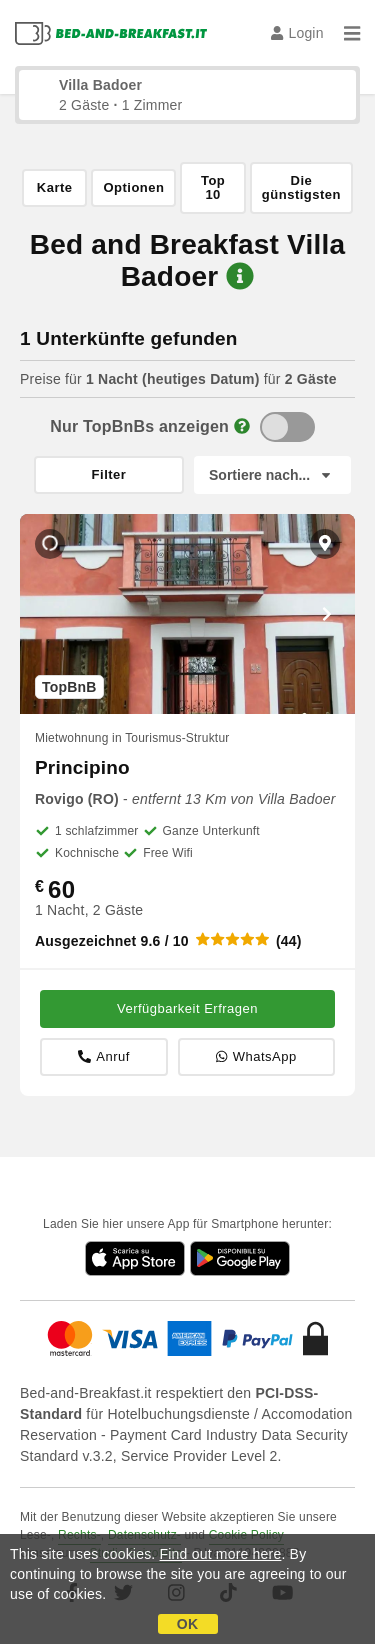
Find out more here (221, 1554)
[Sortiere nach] (272, 475)
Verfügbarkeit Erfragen (187, 1008)
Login (297, 33)
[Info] (242, 426)
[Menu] (352, 33)
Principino (82, 767)
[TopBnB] (287, 427)
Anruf (104, 1056)
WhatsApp (256, 1056)
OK (187, 1624)
